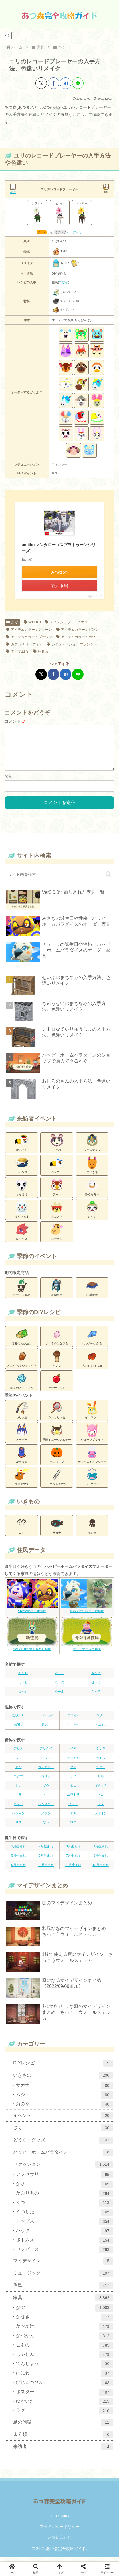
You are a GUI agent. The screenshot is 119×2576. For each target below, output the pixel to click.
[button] (108, 879)
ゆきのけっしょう (21, 1385)
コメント (15, 721)
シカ (18, 1790)
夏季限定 (57, 1292)
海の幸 (92, 1530)
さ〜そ (96, 1677)
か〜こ (59, 1677)
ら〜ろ (96, 1696)
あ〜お (23, 1677)
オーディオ (74, 232)
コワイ (63, 282)
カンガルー (46, 1771)
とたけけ (22, 1191)
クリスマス (22, 1481)
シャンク (22, 1169)
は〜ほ (96, 1686)
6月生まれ (46, 1860)
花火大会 (22, 1459)
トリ (46, 1799)
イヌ (73, 1753)
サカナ (57, 1530)
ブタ (101, 1808)
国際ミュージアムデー (57, 1436)
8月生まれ (100, 1860)
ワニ (73, 1827)
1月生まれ (18, 1851)
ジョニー (57, 1169)
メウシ (46, 1817)
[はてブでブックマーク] (65, 83)
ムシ (22, 1530)
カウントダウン (57, 1481)
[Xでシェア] (41, 83)
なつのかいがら (92, 1340)
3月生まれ (73, 1851)
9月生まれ (18, 1869)
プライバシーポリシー (60, 2531)
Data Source (60, 2520)
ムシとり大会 (56, 1414)
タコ (73, 1790)
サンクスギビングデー (92, 1459)
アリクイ (46, 1753)
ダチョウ (100, 1790)
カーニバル (92, 1481)
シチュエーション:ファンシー (72, 644)
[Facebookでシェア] (53, 83)
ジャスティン (92, 1147)
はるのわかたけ (22, 1340)
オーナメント (56, 1385)
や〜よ (59, 1696)
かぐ (12, 622)
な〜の (59, 1686)
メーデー (22, 1436)
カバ (18, 1771)
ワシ (46, 1827)
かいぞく (22, 1147)
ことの (57, 1147)
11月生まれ (73, 1869)
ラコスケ (57, 1213)
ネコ (101, 1799)
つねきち (92, 1169)
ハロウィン (57, 1459)
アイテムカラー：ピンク (77, 630)
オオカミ (73, 1762)
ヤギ (73, 1817)
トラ (18, 1799)
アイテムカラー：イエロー (68, 622)
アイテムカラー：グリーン (29, 630)
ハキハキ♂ (45, 1720)
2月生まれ (46, 1851)
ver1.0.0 (32, 622)
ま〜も (23, 1696)
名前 (9, 781)
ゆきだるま (22, 1214)
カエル (100, 1762)
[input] (59, 879)
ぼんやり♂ (18, 1720)
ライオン (100, 1817)
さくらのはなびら (56, 1340)
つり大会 (22, 1414)
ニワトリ (73, 1799)
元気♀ (45, 1729)
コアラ (100, 1771)
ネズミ (18, 1808)
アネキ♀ (100, 1729)
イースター (92, 1414)
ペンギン (18, 1817)
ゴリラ (46, 1781)
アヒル (18, 1753)
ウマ (18, 1762)
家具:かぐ (43, 651)
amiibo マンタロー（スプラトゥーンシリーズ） (59, 547)
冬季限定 (92, 1292)
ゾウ (46, 1790)
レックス (22, 1236)
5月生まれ (18, 1860)
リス (18, 1827)
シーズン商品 (21, 1292)
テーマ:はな (17, 651)
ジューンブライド (92, 1436)
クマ (73, 1771)
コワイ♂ (73, 1720)
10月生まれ (46, 1869)
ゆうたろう (92, 1191)
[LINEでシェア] (78, 83)
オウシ (46, 1762)
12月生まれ (100, 1869)
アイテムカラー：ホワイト (79, 637)
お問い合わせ (60, 2542)
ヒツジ (73, 1808)
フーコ (57, 1191)
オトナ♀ (73, 1729)
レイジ (92, 1213)
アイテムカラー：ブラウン (29, 637)
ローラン (57, 1236)
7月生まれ (73, 1860)
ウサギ (100, 1753)
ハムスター (46, 1808)
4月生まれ (100, 1851)
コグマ (18, 1781)
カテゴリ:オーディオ (24, 644)
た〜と (23, 1686)
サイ (73, 1781)
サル (101, 1781)
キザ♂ (100, 1720)
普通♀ (18, 1729)
